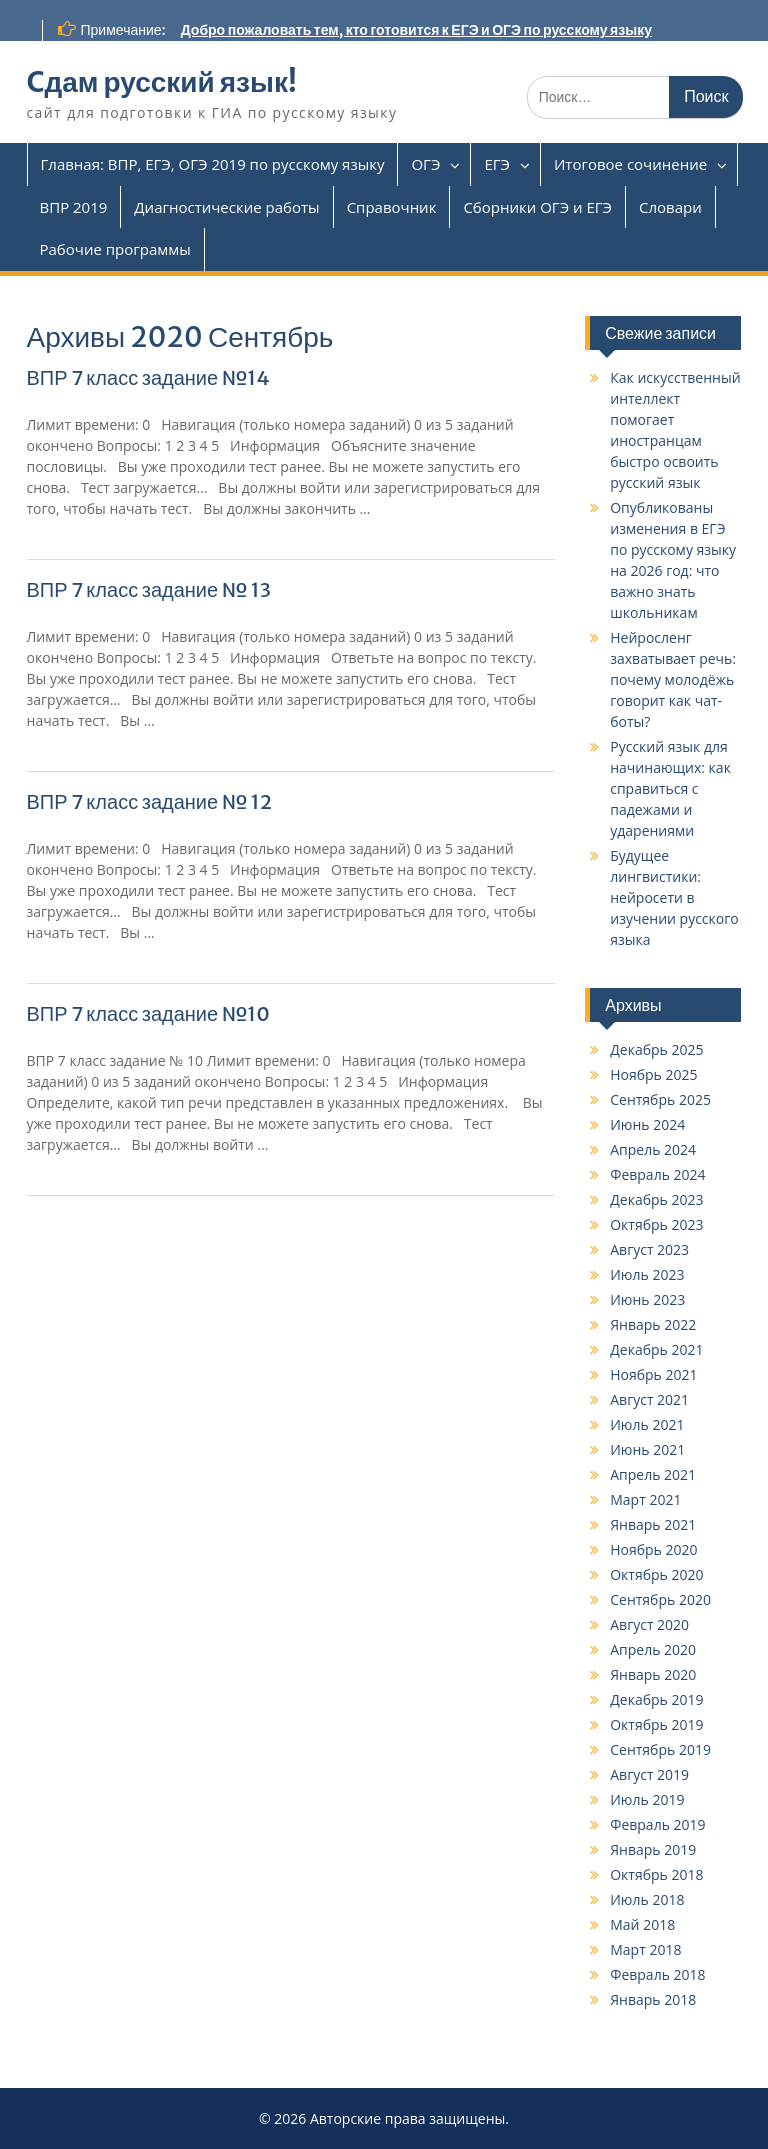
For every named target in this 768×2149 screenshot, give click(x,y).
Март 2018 (645, 1949)
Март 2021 (645, 1499)
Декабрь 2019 (656, 1699)
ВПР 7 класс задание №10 (148, 1013)
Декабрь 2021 (656, 1349)
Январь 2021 (653, 1524)
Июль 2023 (647, 1274)
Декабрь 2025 (656, 1049)
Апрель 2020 (653, 1649)
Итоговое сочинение (630, 164)
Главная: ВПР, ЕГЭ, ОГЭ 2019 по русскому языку (213, 164)
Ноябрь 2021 (653, 1374)
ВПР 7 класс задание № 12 (150, 801)
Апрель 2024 (653, 1149)
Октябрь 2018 (656, 1874)
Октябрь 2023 (656, 1224)
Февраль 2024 (657, 1174)
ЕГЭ (497, 164)
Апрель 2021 (653, 1474)
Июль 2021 (647, 1424)
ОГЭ (425, 164)
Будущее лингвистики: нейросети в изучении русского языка (674, 897)
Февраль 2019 (657, 1824)
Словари (670, 207)
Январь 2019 (653, 1849)
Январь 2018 (653, 1999)
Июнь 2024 (647, 1124)
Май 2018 (642, 1924)
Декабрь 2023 (656, 1199)
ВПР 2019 (74, 207)
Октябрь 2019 (656, 1724)
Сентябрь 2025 (660, 1099)
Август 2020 (649, 1624)
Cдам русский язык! (162, 82)
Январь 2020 (653, 1674)
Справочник (392, 207)
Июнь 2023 (647, 1299)
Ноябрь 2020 (653, 1549)
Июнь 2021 (647, 1449)
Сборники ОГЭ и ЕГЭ (537, 207)
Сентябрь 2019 (660, 1749)
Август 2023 (649, 1249)
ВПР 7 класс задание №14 (148, 377)
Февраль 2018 (657, 1974)
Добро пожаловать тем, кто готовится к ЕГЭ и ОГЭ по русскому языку (416, 30)
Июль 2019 (647, 1799)
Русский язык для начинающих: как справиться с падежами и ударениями (670, 788)
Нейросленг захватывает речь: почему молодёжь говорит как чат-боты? (673, 679)
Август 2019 (649, 1774)
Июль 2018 (647, 1899)
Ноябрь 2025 (653, 1074)
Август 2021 (649, 1399)
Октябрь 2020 (656, 1574)
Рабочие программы (115, 249)
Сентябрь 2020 (660, 1599)
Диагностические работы (226, 207)
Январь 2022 (653, 1324)
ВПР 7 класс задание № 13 (149, 589)
